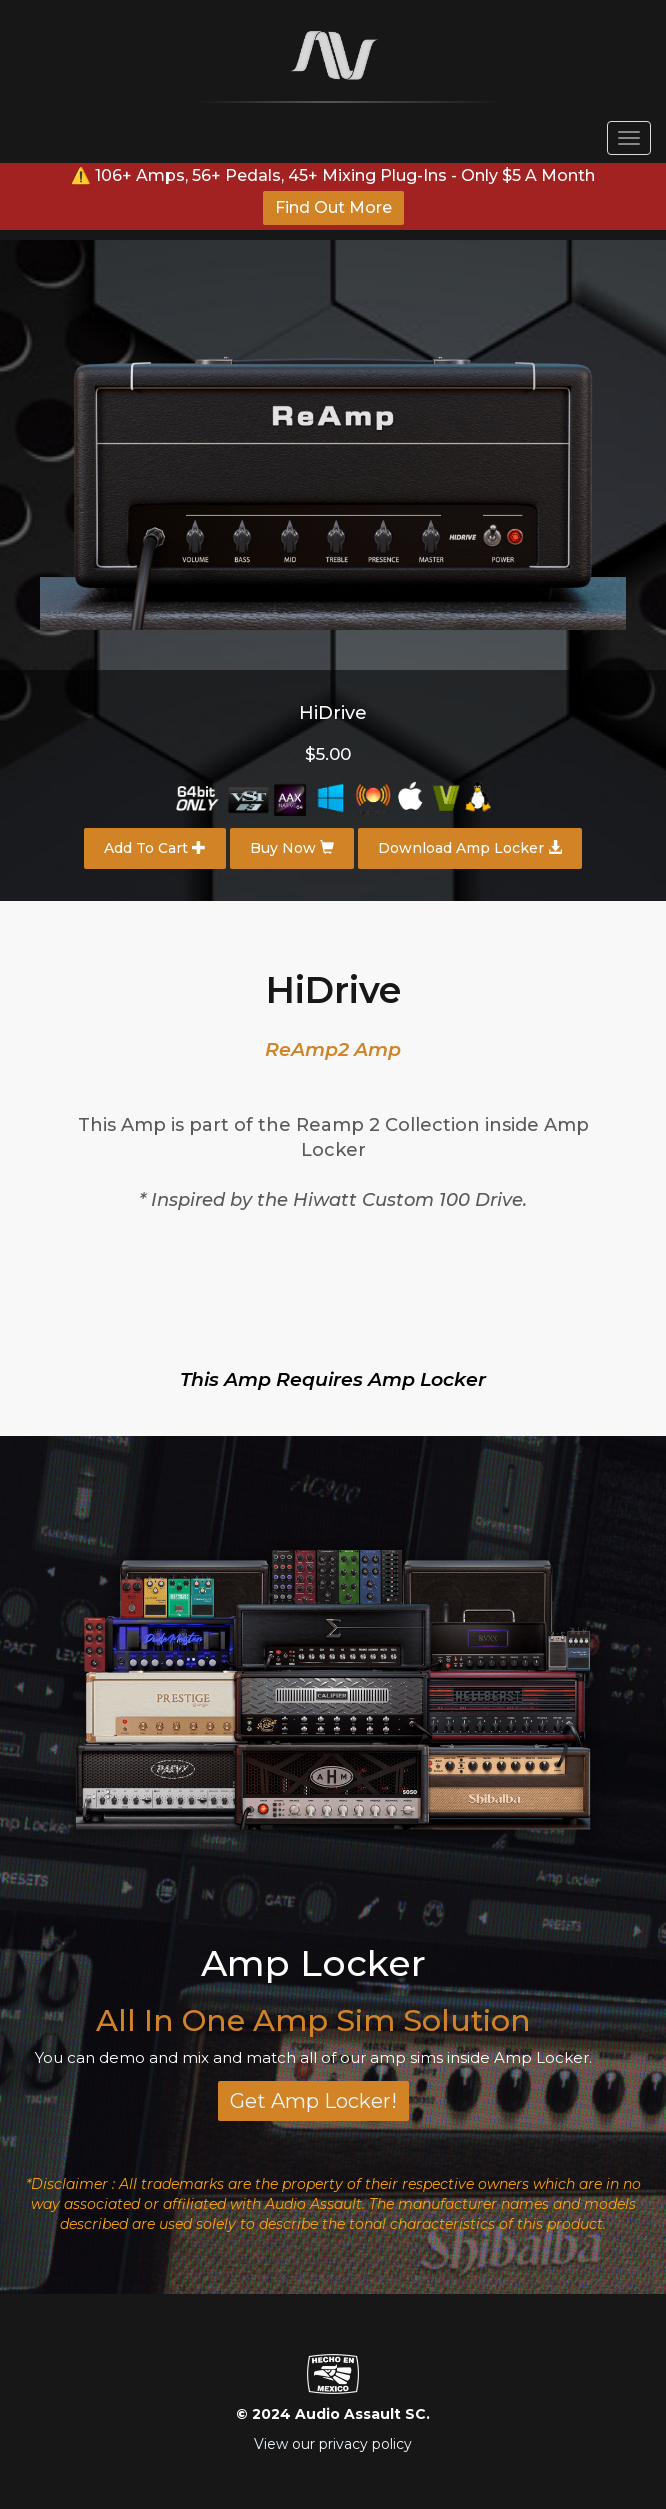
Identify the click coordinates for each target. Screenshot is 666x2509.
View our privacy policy (333, 2444)
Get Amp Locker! (313, 2101)
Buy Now (292, 848)
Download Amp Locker (470, 848)
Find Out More (333, 207)
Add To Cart (155, 848)
